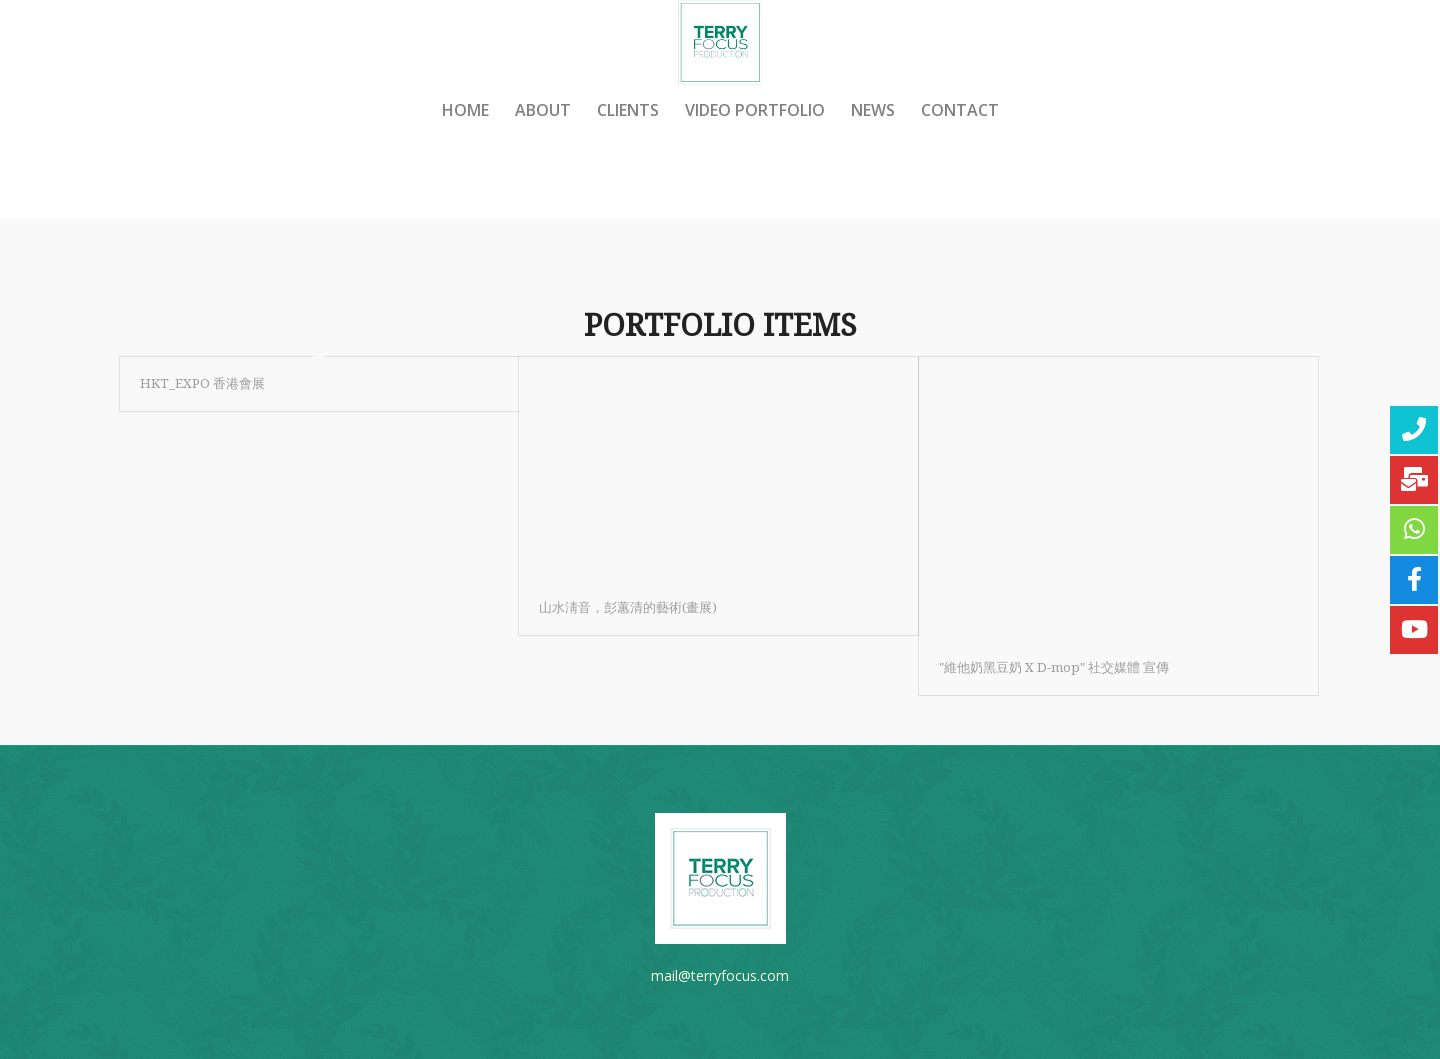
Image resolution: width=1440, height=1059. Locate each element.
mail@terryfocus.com (720, 975)
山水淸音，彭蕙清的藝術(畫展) (628, 607)
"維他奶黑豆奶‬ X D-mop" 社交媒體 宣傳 (1054, 667)
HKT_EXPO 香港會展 (202, 383)
